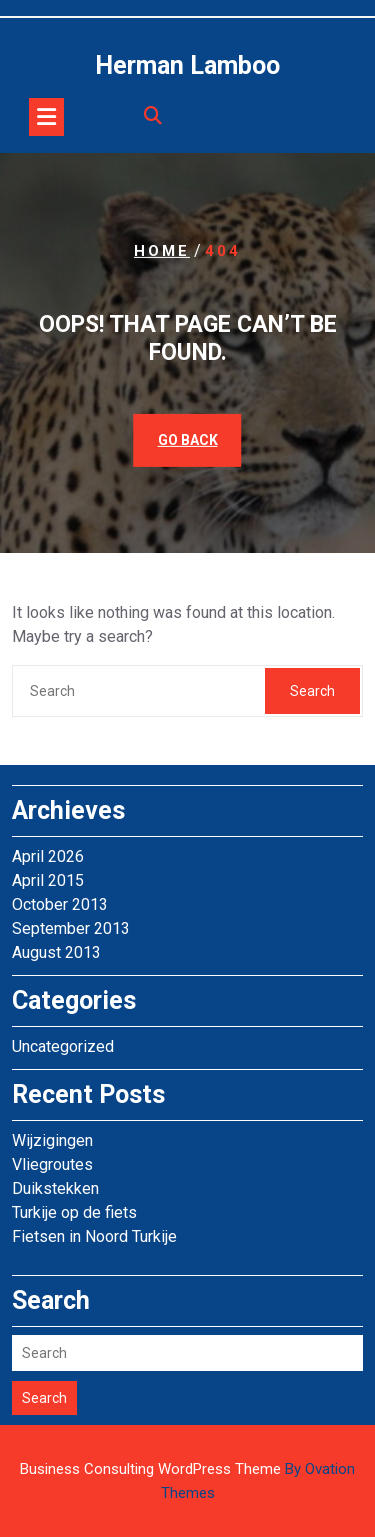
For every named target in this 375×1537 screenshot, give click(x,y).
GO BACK (188, 440)
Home (162, 251)
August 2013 (56, 952)
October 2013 (60, 904)
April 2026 (48, 856)
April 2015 (48, 880)
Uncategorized (63, 1046)
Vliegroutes (52, 1164)
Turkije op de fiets (74, 1212)
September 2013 (71, 928)
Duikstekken (55, 1188)
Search (312, 691)
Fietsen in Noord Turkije (94, 1236)
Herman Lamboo (187, 65)
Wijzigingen (52, 1140)
